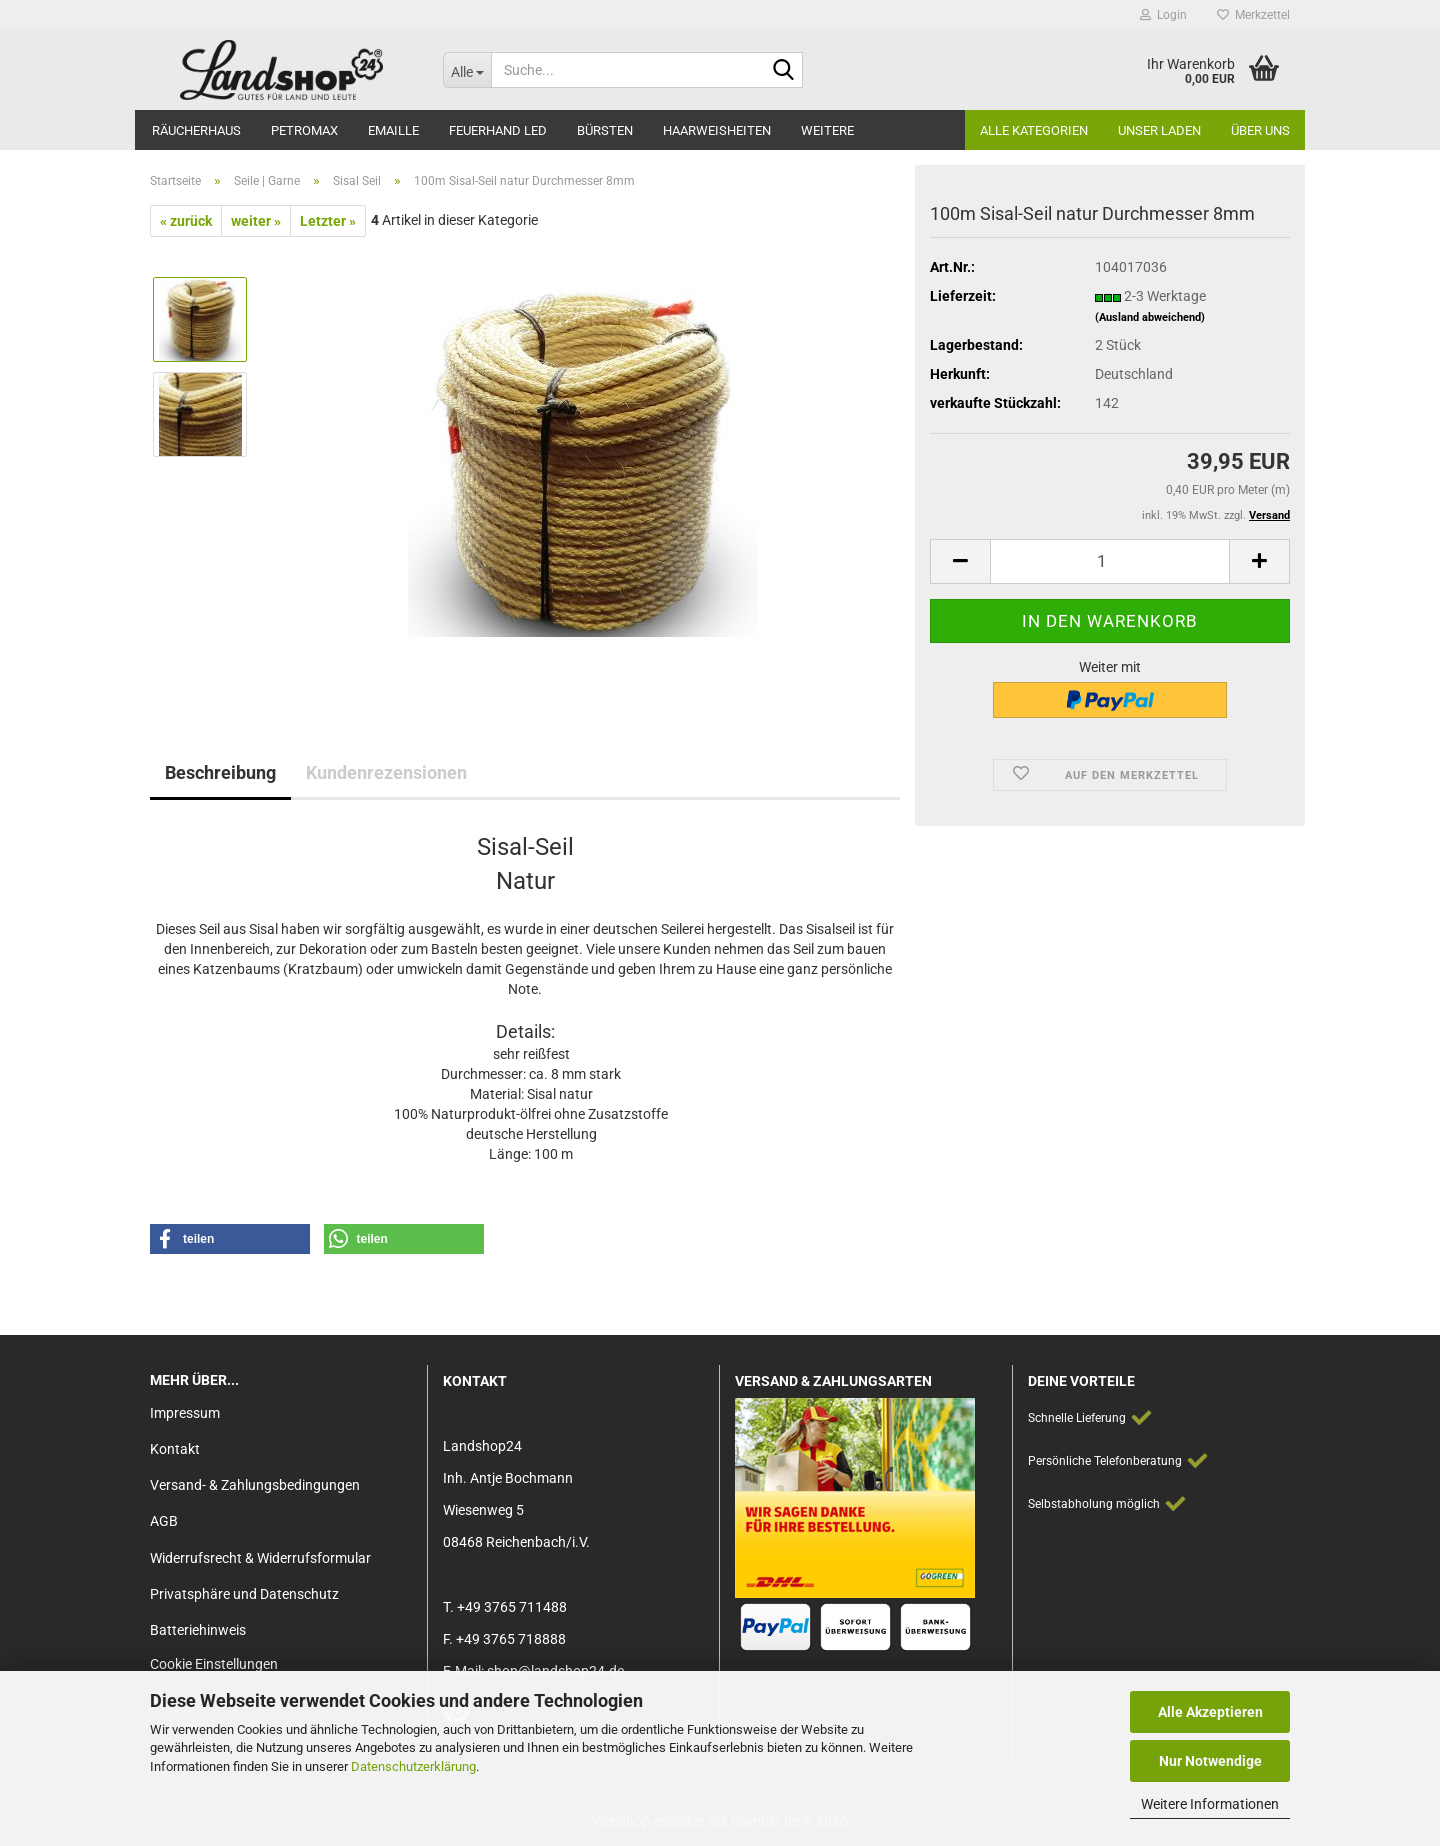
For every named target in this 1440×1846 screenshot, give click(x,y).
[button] (960, 561)
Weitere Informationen (1210, 1804)
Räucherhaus (196, 130)
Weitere (827, 130)
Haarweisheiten (717, 130)
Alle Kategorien (1034, 130)
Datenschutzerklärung (413, 1766)
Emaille (393, 130)
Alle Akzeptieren (1210, 1712)
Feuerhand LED (498, 130)
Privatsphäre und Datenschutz (244, 1594)
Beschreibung (220, 772)
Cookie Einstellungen (214, 1664)
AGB (164, 1521)
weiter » (256, 221)
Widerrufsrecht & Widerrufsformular (260, 1558)
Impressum (185, 1413)
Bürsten (605, 130)
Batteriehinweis (198, 1630)
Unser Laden (1159, 130)
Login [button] (1163, 15)
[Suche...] (467, 70)
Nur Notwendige (1210, 1761)
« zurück (186, 221)
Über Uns (1260, 130)
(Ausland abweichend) (1150, 317)
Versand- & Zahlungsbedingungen (255, 1485)
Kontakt (175, 1449)
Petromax (304, 130)
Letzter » (328, 221)
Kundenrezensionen (386, 772)
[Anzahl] (1110, 561)
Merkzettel (1253, 15)
